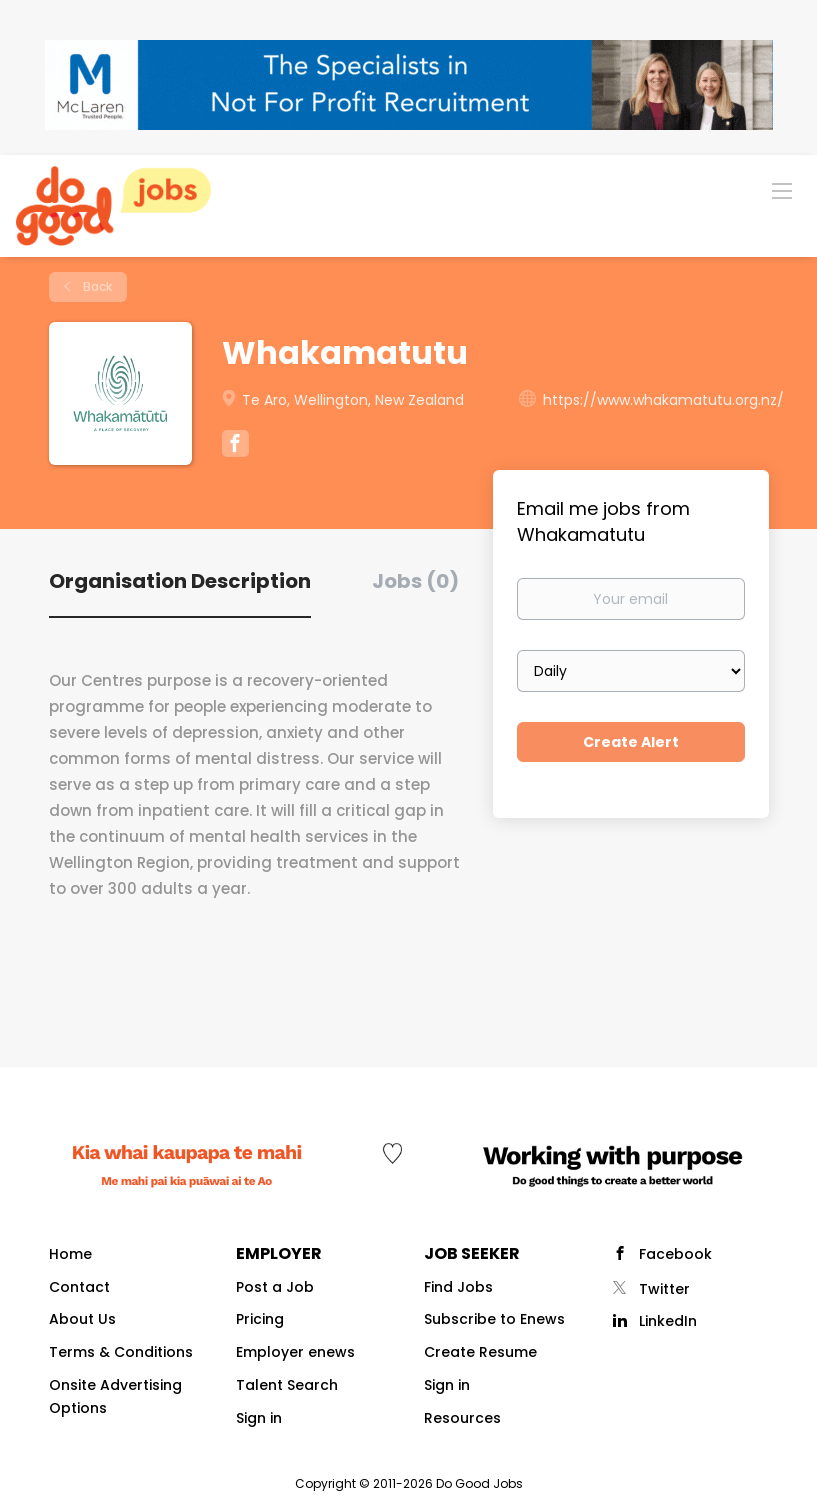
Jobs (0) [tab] (415, 581)
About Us (82, 1319)
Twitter (664, 1289)
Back (96, 286)
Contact (79, 1287)
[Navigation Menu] (782, 190)
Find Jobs (458, 1287)
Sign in (259, 1418)
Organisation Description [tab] (180, 581)
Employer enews (295, 1352)
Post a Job (275, 1287)
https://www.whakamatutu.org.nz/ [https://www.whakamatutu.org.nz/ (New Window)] (663, 400)
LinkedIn (668, 1321)
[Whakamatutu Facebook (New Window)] (235, 446)
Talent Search (287, 1385)
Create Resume (480, 1352)
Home (70, 1254)
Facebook (675, 1254)
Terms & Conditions (121, 1352)
